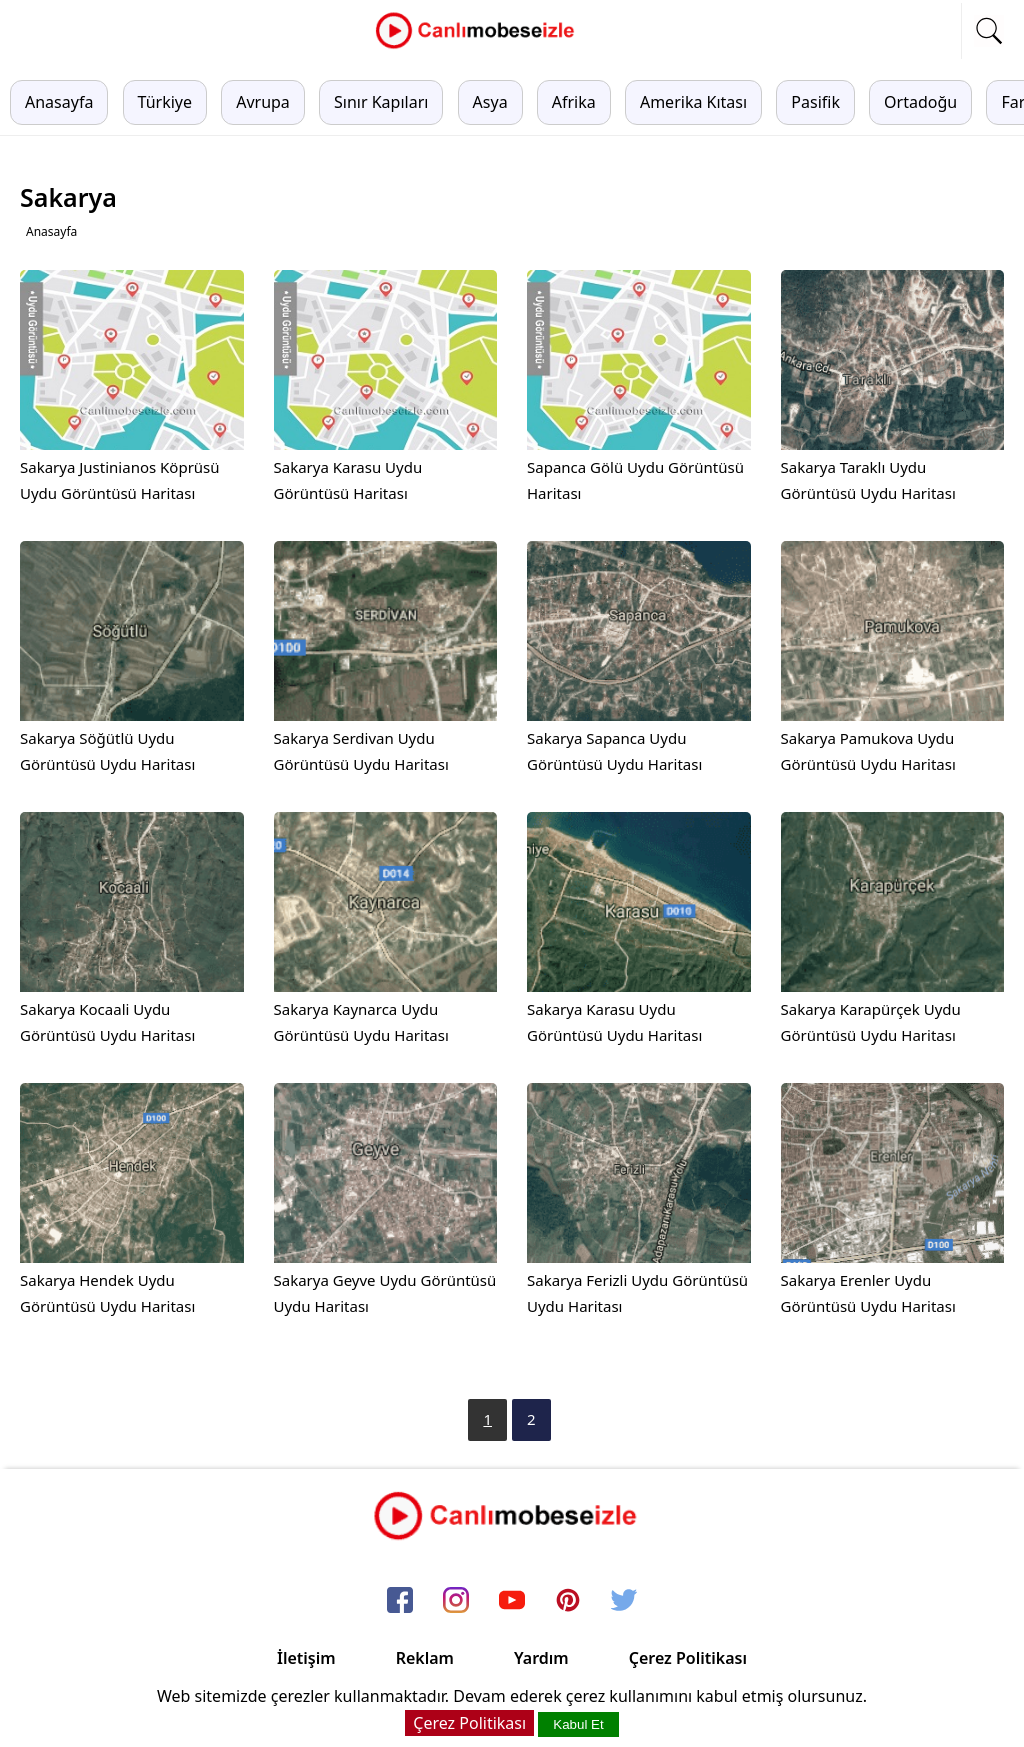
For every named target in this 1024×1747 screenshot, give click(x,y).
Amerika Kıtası (693, 102)
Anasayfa (59, 102)
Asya (490, 102)
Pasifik (815, 102)
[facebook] (400, 1601)
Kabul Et (578, 1724)
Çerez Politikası (688, 1658)
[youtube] (512, 1601)
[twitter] (624, 1601)
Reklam (425, 1658)
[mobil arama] (989, 31)
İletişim (306, 1658)
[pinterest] (568, 1601)
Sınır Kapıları (381, 102)
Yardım (541, 1658)
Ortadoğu (920, 102)
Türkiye (165, 102)
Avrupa (263, 102)
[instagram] (456, 1601)
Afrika (574, 102)
